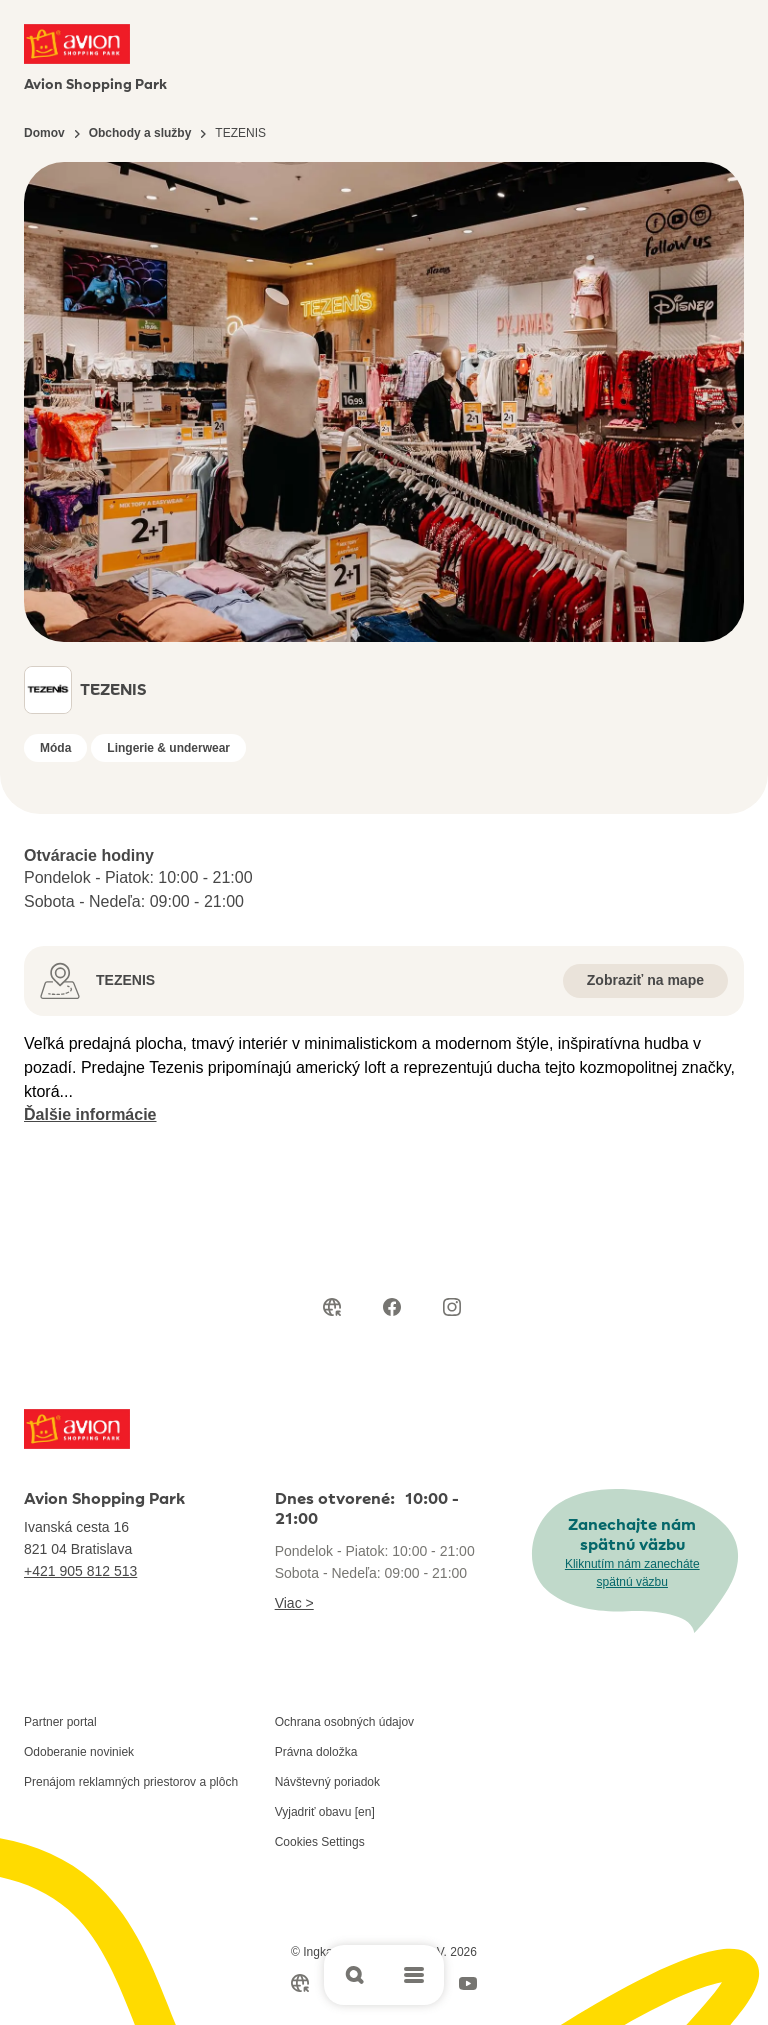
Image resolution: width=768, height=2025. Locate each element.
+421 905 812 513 (80, 1571)
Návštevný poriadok (327, 1782)
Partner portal (60, 1722)
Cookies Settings (320, 1842)
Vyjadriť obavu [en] (325, 1812)
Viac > (294, 1603)
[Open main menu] (414, 1975)
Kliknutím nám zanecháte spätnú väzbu (632, 1573)
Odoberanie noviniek (79, 1752)
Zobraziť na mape (645, 980)
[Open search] (354, 1975)
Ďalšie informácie (90, 1114)
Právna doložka (316, 1752)
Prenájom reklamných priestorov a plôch (131, 1782)
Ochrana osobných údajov (344, 1722)
